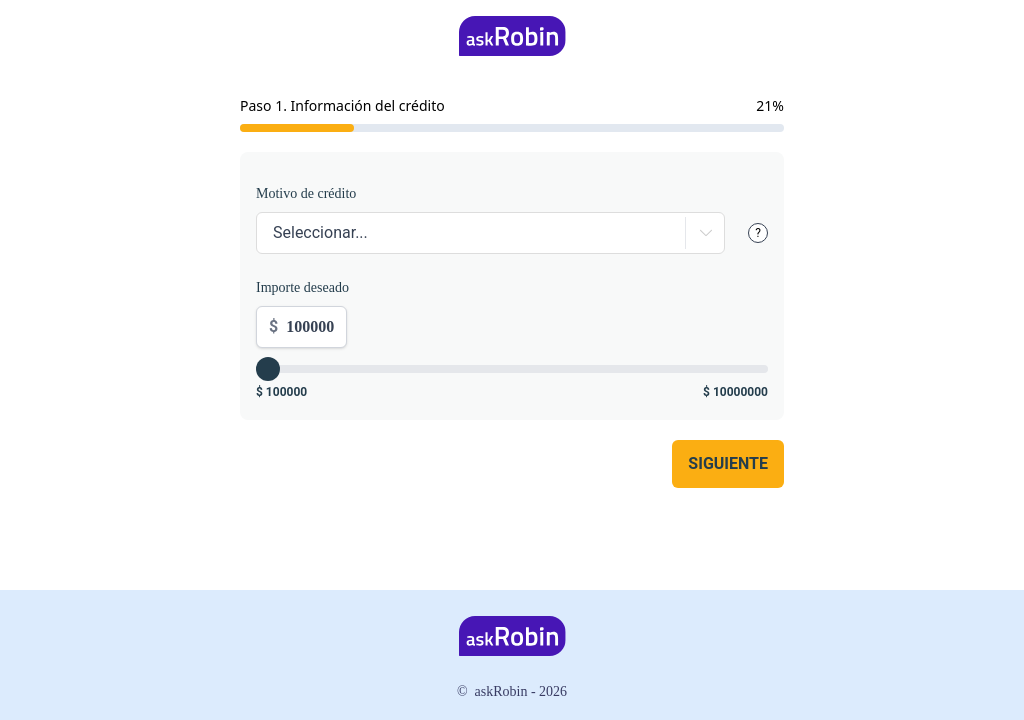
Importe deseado (302, 287)
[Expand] (701, 233)
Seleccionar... (320, 232)
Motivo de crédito (306, 193)
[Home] (512, 36)
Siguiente (728, 463)
